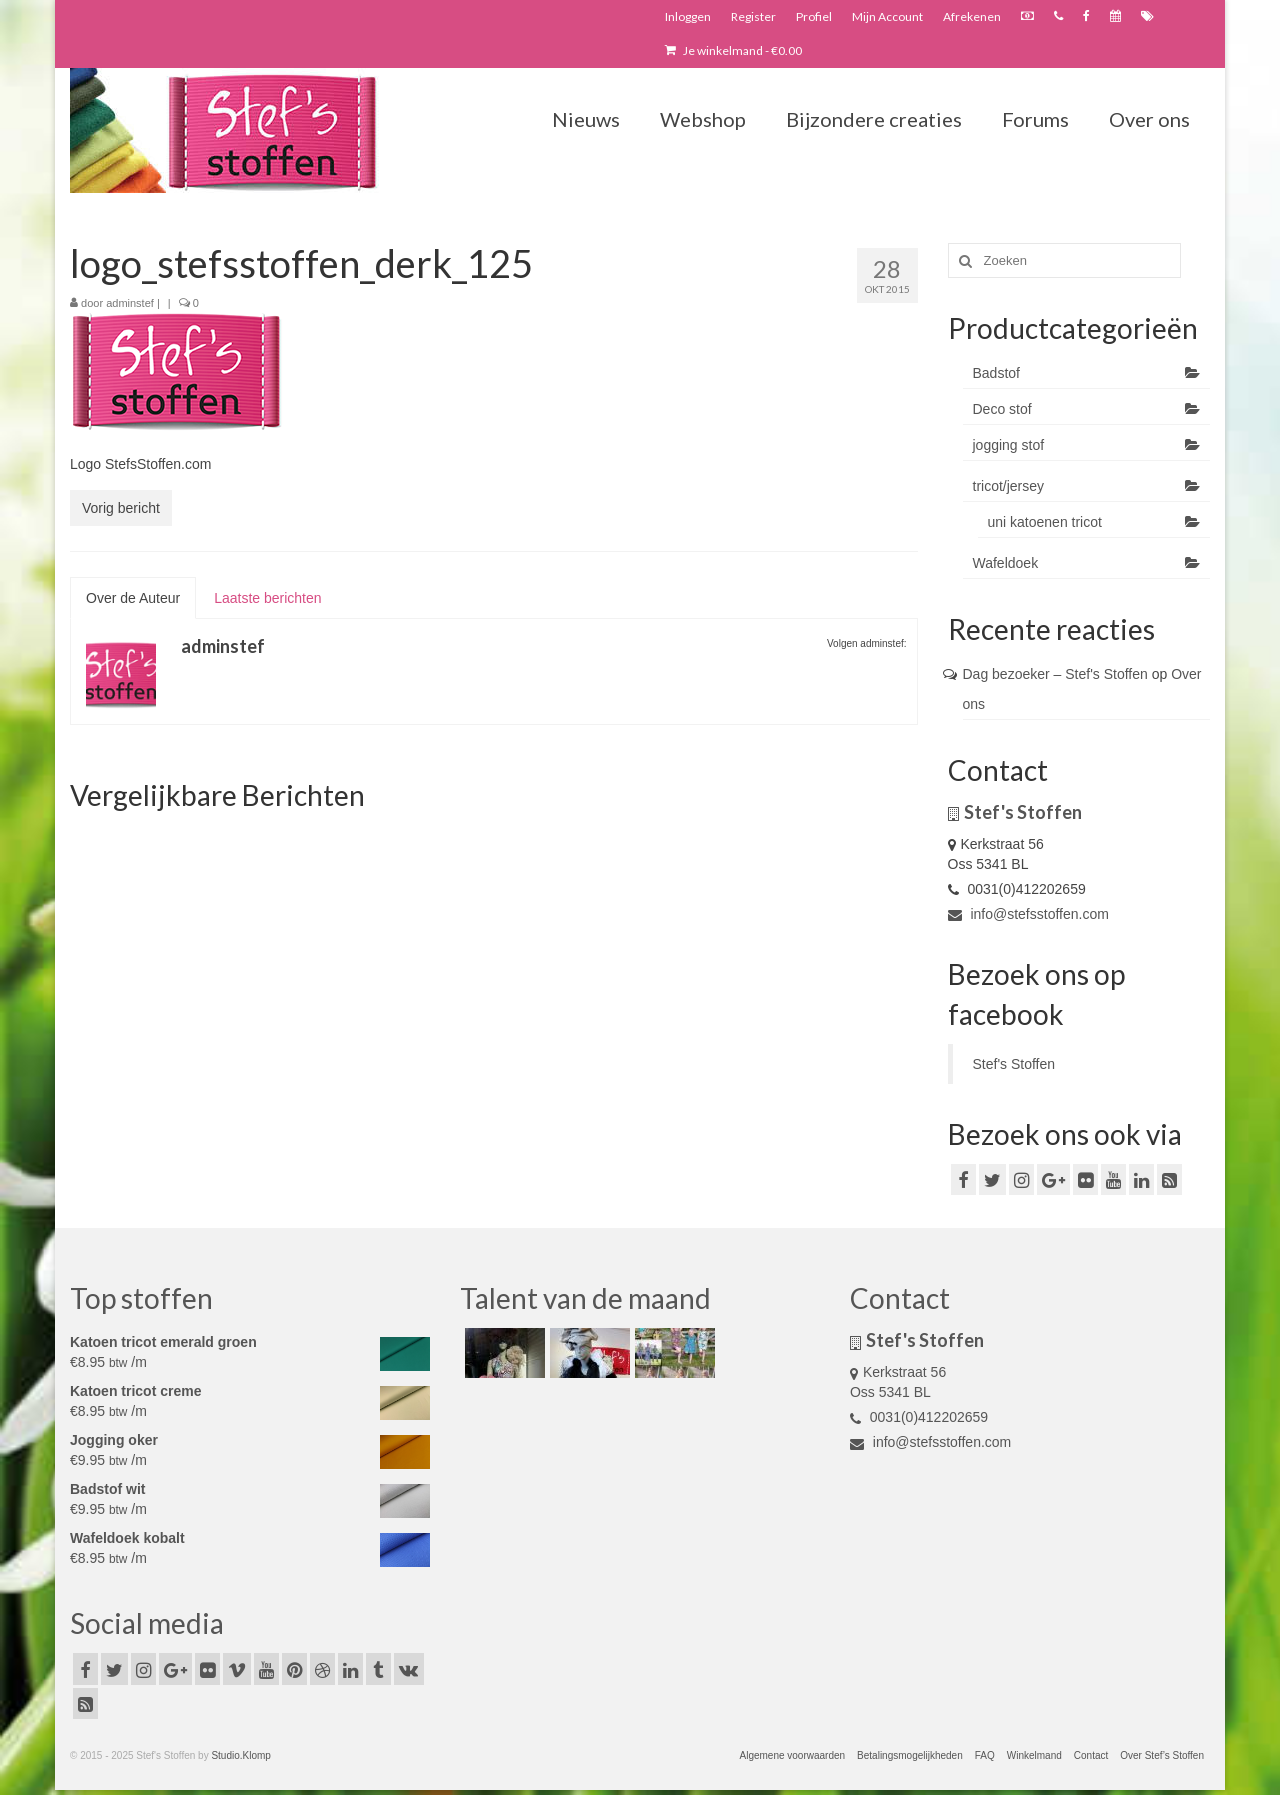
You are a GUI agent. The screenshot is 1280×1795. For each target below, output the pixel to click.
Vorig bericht (121, 508)
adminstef (130, 303)
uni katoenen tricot (1045, 522)
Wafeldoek (1006, 563)
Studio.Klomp (240, 1755)
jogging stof (1009, 445)
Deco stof (1002, 409)
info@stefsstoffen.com (1028, 914)
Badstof (996, 373)
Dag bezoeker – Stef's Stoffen (1055, 674)
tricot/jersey (1009, 486)
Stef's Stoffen (1014, 1064)
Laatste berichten (267, 598)
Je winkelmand (733, 50)
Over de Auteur (133, 598)
